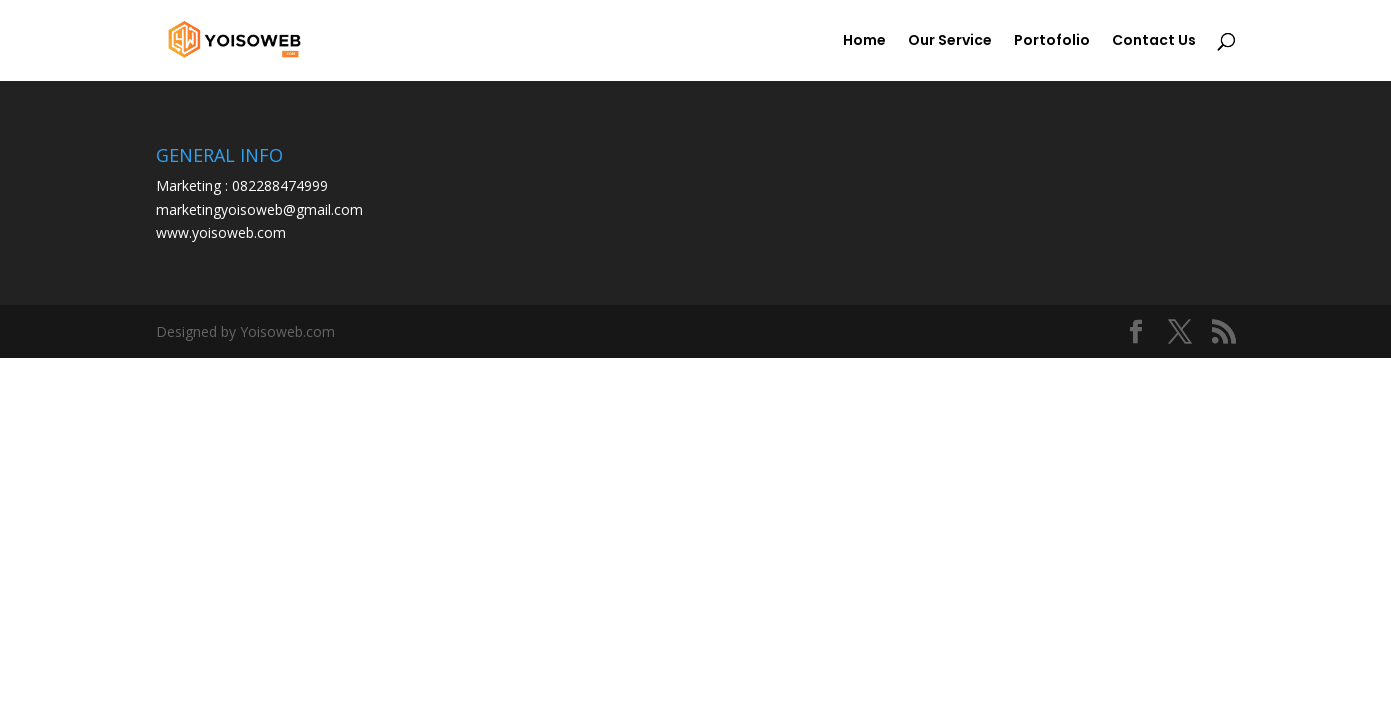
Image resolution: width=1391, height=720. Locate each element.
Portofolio (1052, 41)
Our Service (950, 41)
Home (864, 41)
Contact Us (1154, 41)
